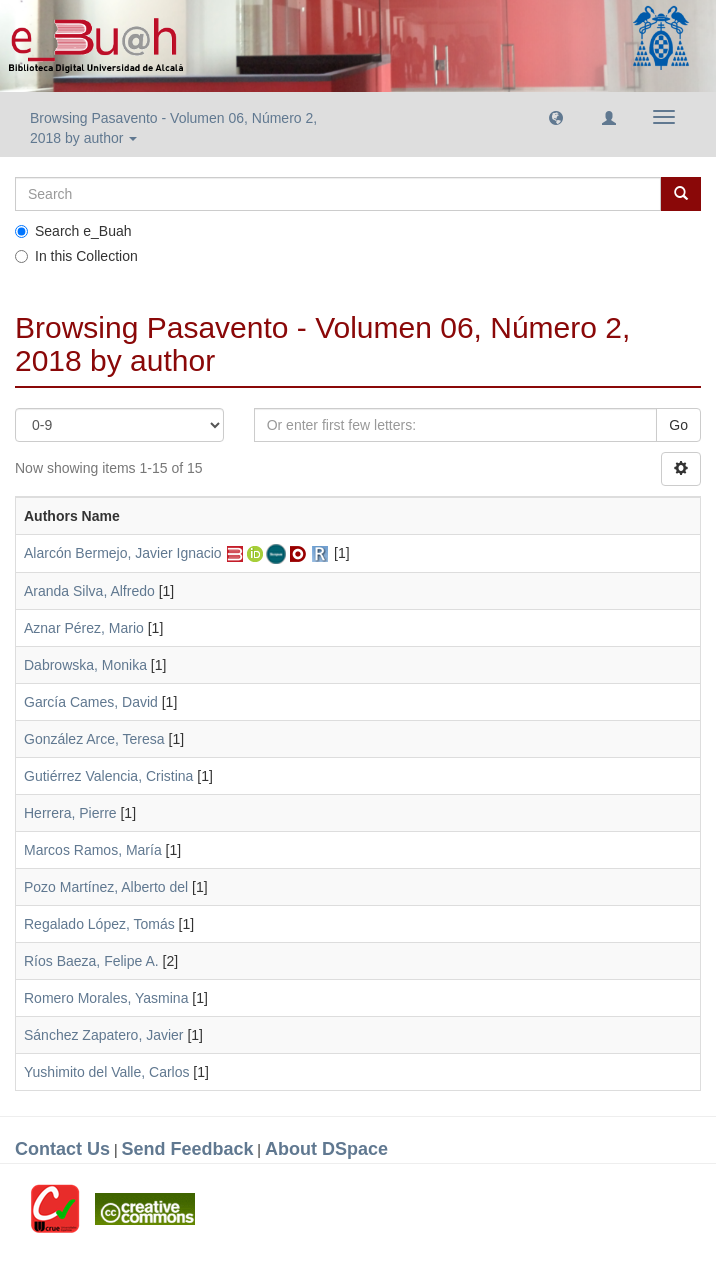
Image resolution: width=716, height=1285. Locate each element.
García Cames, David (91, 702)
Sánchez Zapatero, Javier (104, 1035)
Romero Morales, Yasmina (106, 998)
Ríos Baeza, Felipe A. (91, 961)
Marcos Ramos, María (93, 850)
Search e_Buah (73, 231)
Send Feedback (187, 1149)
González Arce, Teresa (94, 739)
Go (678, 425)
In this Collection (76, 256)
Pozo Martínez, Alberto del (106, 887)
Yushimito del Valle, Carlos (106, 1072)
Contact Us (62, 1149)
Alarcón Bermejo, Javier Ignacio (123, 553)
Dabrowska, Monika (85, 665)
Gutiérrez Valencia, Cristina (108, 776)
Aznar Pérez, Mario (84, 628)
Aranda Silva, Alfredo (89, 591)
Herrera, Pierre (70, 813)
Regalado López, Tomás (99, 924)
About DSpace (326, 1149)
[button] (556, 117)
